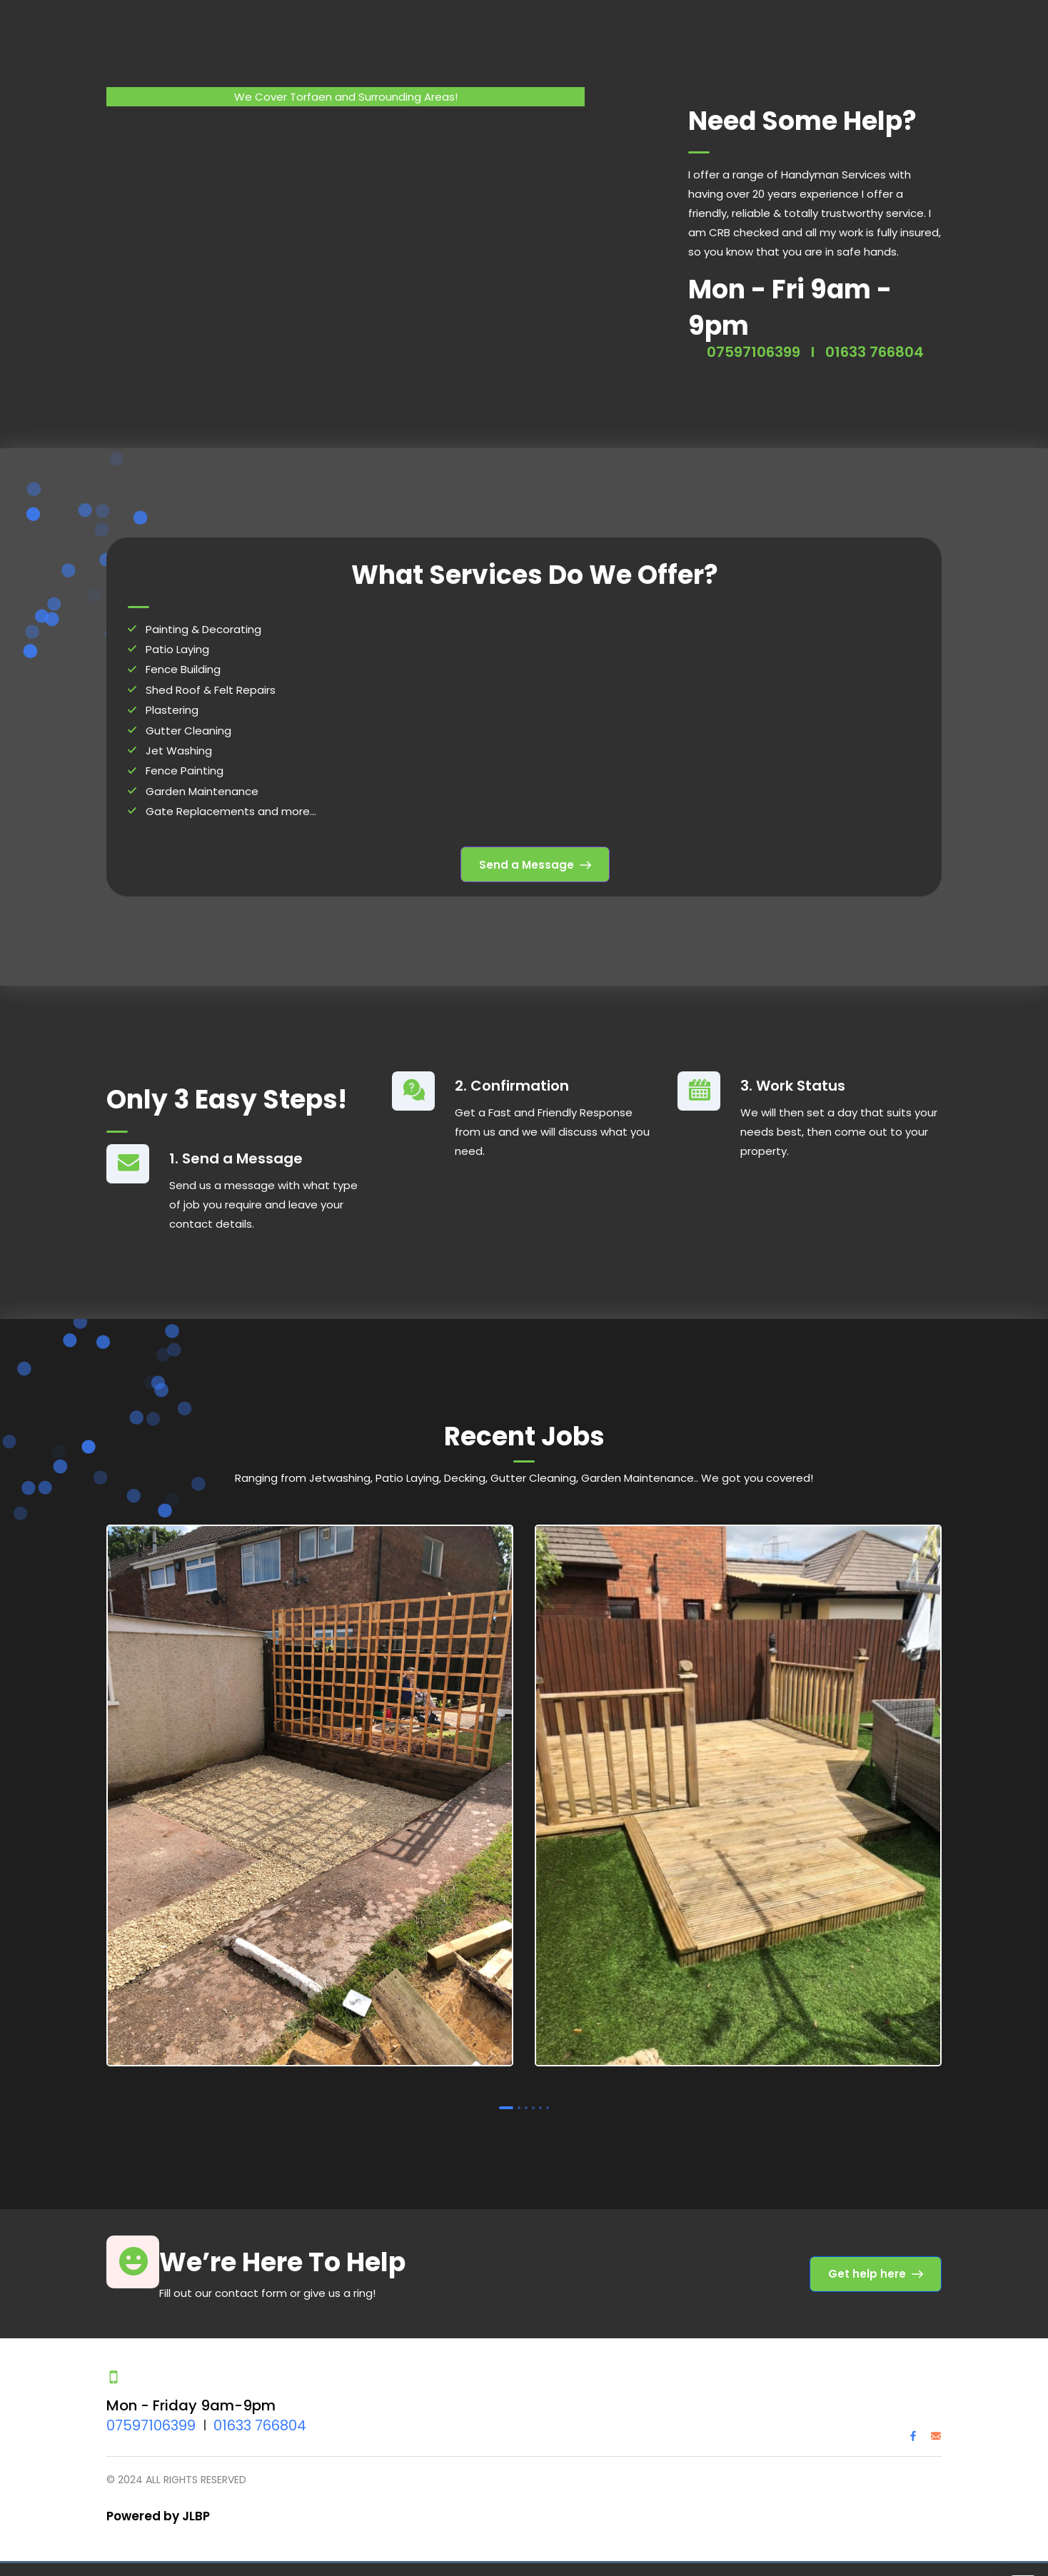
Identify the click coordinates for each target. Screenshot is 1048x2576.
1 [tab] (506, 2104)
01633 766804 (874, 348)
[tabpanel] (309, 1795)
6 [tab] (547, 2104)
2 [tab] (519, 2104)
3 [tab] (526, 2104)
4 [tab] (533, 2104)
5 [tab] (540, 2104)
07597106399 (753, 348)
